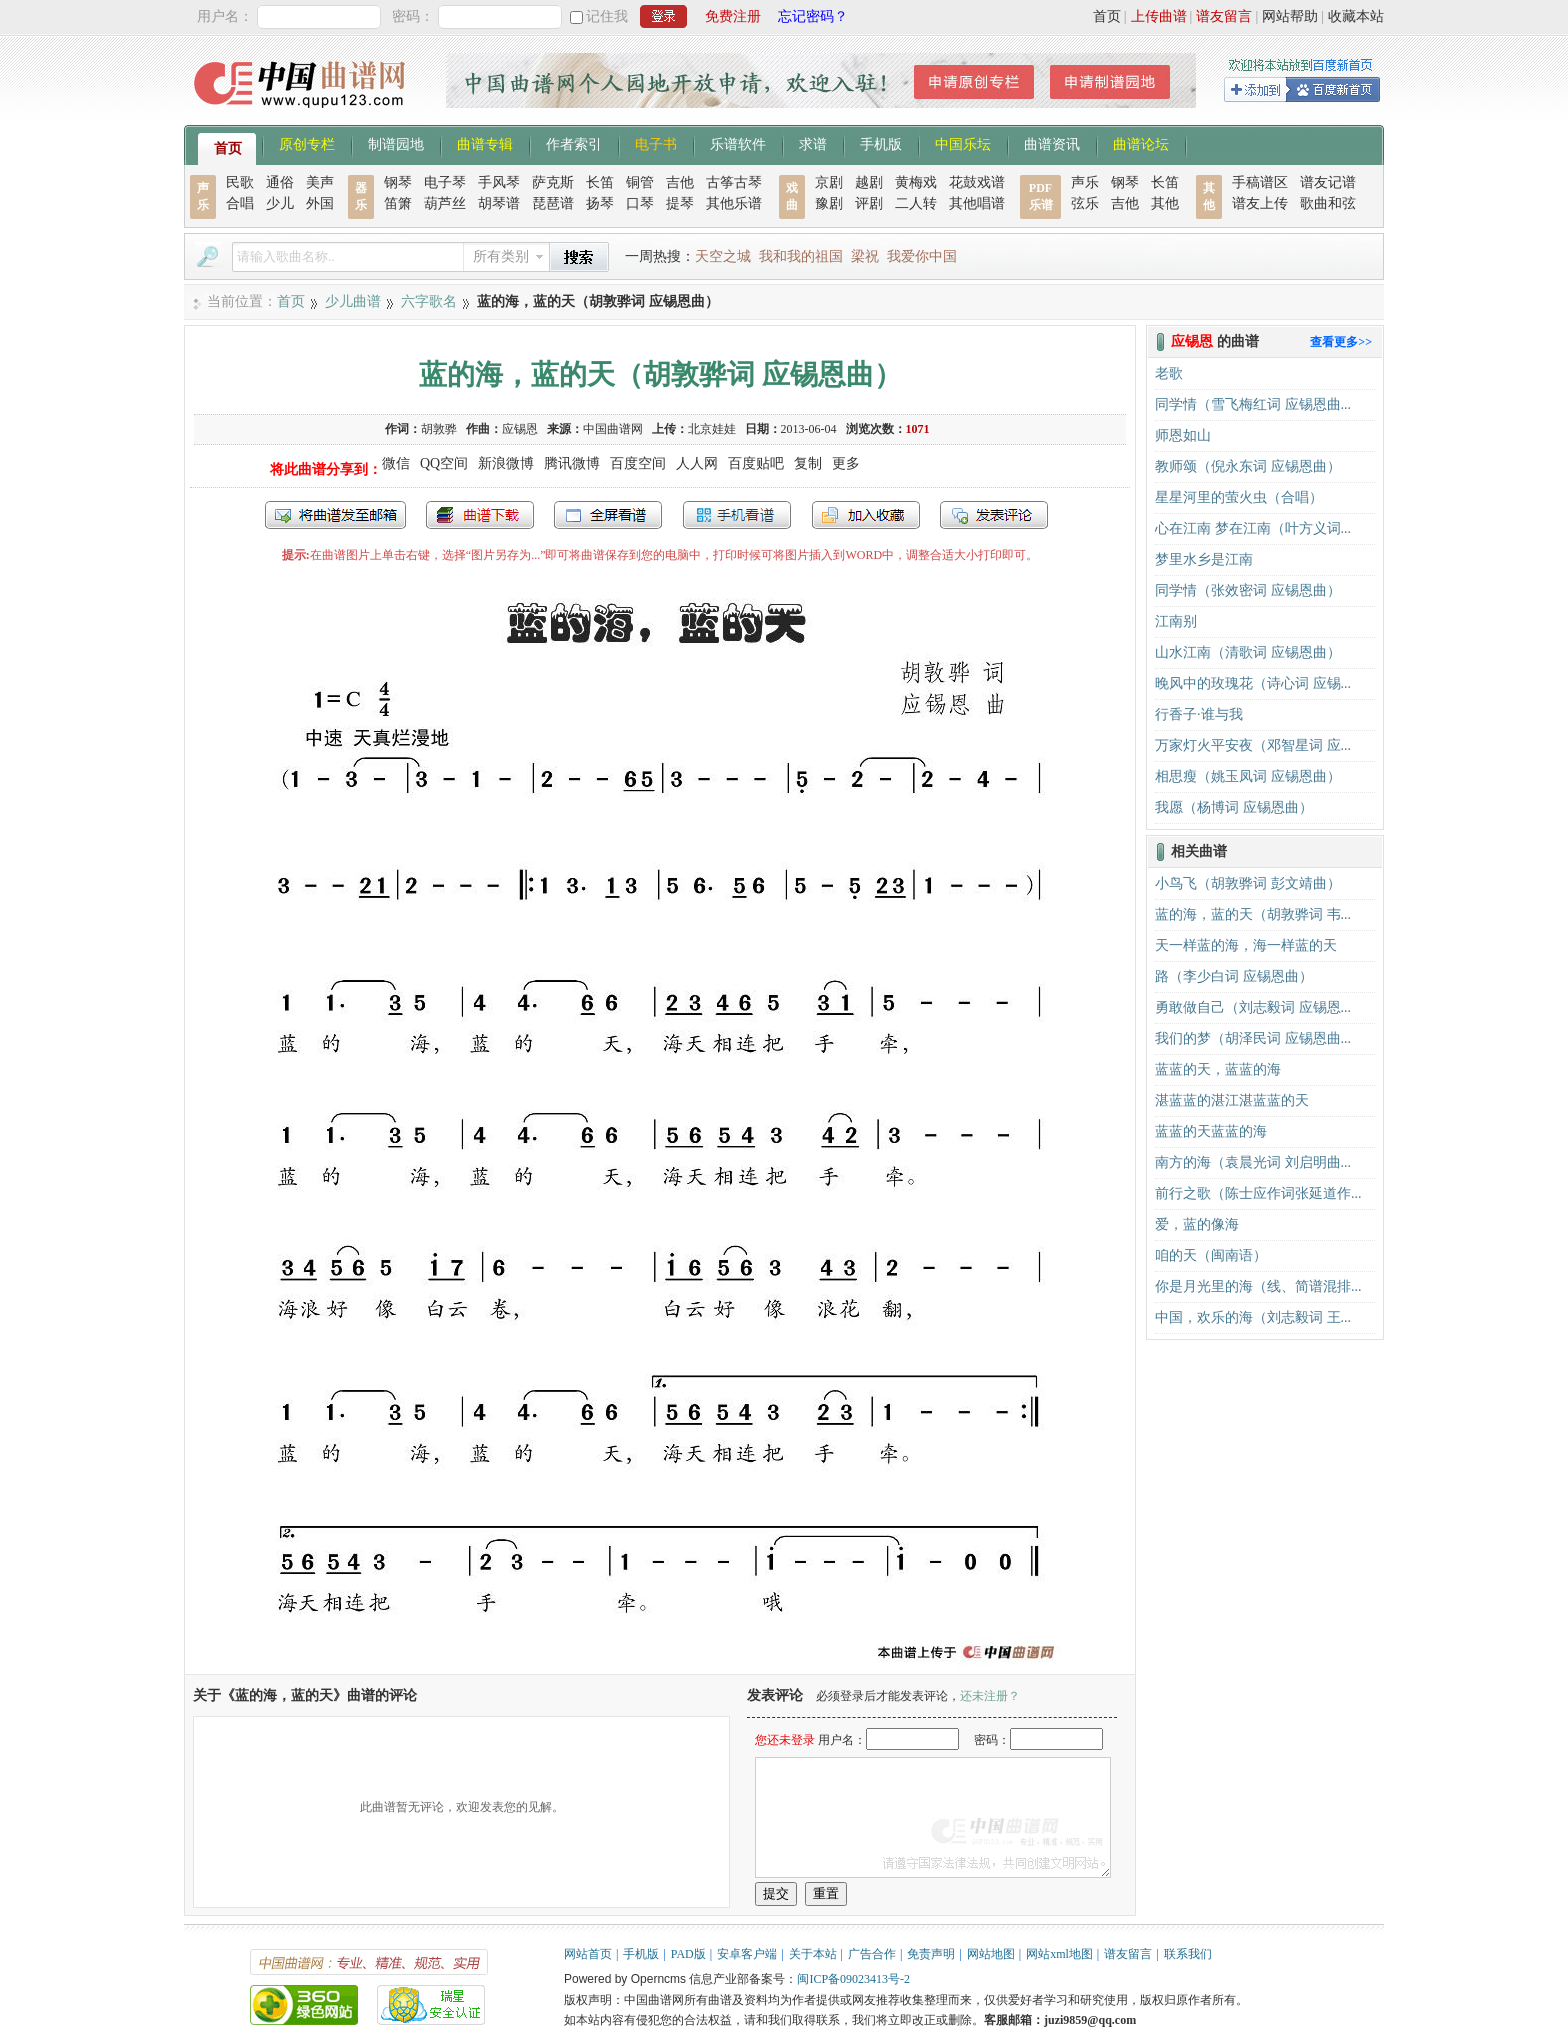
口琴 (640, 203)
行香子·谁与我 (1199, 714)
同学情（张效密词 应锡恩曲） (1248, 590)
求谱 (813, 143)
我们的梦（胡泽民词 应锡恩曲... (1253, 1038)
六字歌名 (429, 301)
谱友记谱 (1328, 182)
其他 (1165, 203)
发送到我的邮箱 (335, 515)
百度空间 (638, 463)
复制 (808, 463)
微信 (396, 463)
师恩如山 (1183, 435)
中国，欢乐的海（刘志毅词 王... (1253, 1317)
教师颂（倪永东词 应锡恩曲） (1248, 466)
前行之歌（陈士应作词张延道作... (1258, 1193)
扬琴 (600, 203)
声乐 (1085, 182)
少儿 (280, 203)
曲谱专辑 (485, 143)
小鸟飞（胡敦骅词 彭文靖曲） (1248, 883)
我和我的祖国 (801, 256)
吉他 (680, 182)
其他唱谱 (977, 203)
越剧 (869, 182)
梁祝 (865, 256)
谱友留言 (1224, 16)
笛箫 (398, 203)
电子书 (656, 143)
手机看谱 (737, 515)
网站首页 (588, 1954)
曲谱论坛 (1141, 143)
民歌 (240, 182)
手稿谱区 (1260, 182)
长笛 (600, 182)
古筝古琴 (734, 182)
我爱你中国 (922, 256)
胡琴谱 (499, 203)
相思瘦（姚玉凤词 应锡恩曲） (1248, 776)
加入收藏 (866, 515)
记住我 (607, 16)
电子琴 (445, 182)
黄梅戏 (916, 182)
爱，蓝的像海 (1197, 1224)
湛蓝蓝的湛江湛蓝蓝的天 (1232, 1100)
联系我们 (1188, 1954)
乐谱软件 (738, 143)
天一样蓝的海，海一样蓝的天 (1246, 945)
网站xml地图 (1059, 1954)
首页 (1107, 16)
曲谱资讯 (1052, 143)
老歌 (1169, 373)
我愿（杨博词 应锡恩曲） (1234, 807)
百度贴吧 (756, 463)
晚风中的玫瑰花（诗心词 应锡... (1253, 683)
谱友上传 (1260, 203)
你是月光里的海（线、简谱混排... (1258, 1286)
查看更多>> (1341, 342)
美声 (320, 182)
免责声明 (931, 1954)
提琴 (680, 203)
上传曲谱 (1159, 16)
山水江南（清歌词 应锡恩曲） (1248, 652)
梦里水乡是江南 (1204, 559)
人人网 (697, 463)
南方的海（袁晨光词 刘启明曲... (1253, 1162)
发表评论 (994, 515)
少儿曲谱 (353, 301)
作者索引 (574, 143)
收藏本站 (1356, 16)
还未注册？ (990, 1696)
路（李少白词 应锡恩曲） (1234, 976)
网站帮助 (1290, 16)
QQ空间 (444, 463)
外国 (320, 203)
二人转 (916, 203)
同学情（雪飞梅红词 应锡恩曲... (1253, 404)
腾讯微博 (572, 463)
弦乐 (1085, 203)
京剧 (829, 182)
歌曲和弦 (1328, 203)
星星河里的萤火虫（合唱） (1239, 497)
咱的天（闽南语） (1211, 1255)
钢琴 (398, 182)
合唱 (240, 203)
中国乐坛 (963, 143)
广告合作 (872, 1954)
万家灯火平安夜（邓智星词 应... (1253, 745)
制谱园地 (396, 143)
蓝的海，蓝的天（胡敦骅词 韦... (1253, 914)
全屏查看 (608, 515)
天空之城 (723, 256)
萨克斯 (553, 182)
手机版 (881, 143)
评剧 (869, 203)
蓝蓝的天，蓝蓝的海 (1218, 1069)
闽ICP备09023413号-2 (853, 1979)
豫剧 (829, 203)
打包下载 (480, 515)
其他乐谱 (734, 203)
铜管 (640, 182)
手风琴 (499, 182)
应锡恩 (520, 429)
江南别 (1176, 621)
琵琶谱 (553, 203)
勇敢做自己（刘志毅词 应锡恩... (1253, 1007)
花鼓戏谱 (977, 182)
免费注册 (733, 16)
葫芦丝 (445, 203)
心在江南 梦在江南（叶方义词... (1253, 528)
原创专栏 (307, 143)
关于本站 (813, 1954)
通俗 (280, 182)
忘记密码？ (813, 16)
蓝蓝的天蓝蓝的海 (1211, 1131)
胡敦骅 (439, 429)
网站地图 (991, 1954)
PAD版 (688, 1954)
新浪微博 (506, 463)
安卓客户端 (747, 1954)
